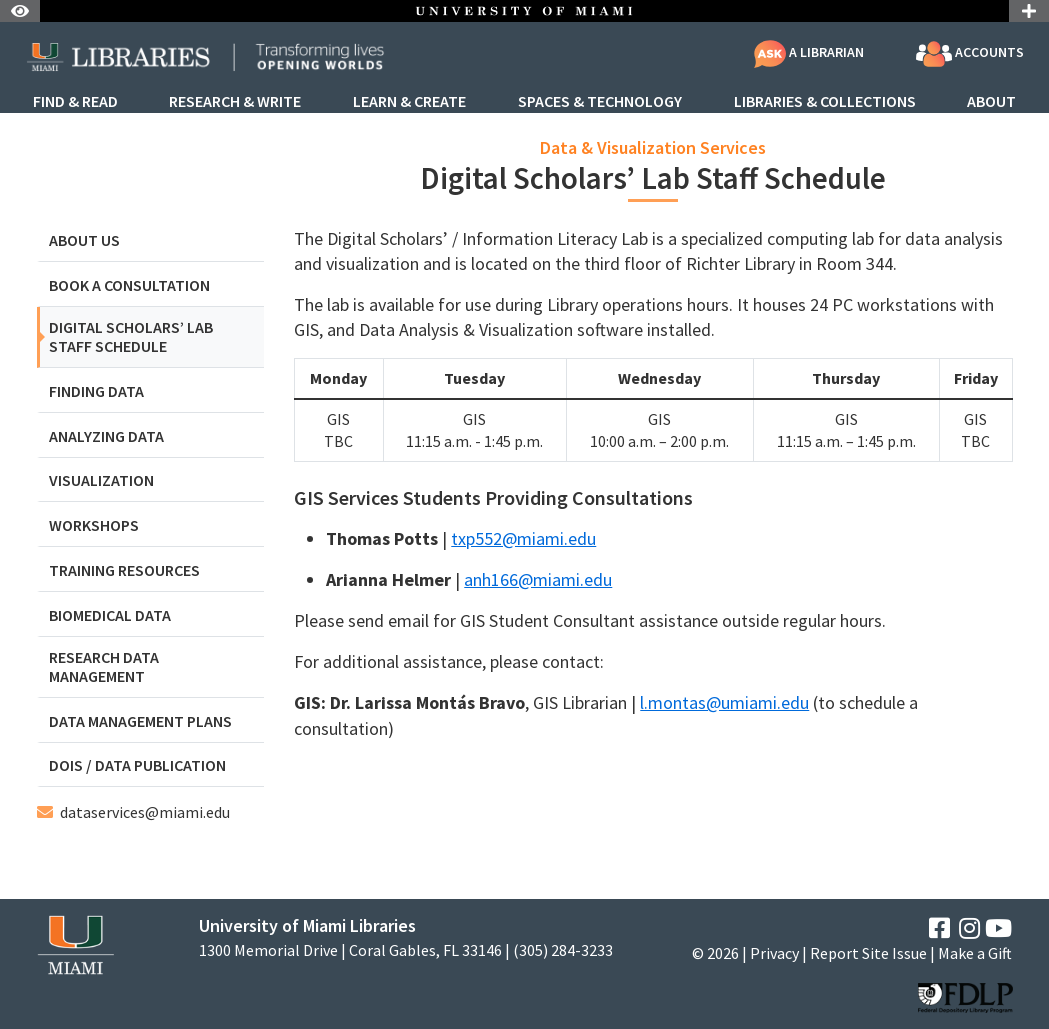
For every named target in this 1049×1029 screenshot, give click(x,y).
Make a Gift (975, 953)
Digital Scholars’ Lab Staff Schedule (131, 337)
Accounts (970, 54)
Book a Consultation (129, 285)
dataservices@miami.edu (145, 812)
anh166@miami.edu (538, 579)
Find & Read (75, 102)
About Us (84, 240)
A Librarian (809, 52)
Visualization (101, 480)
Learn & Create (409, 102)
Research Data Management (104, 667)
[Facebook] (939, 928)
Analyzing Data (106, 436)
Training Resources (124, 570)
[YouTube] (998, 928)
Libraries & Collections (825, 102)
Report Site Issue (868, 953)
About (991, 102)
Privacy (774, 953)
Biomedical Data (110, 615)
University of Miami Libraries (307, 925)
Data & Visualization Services (653, 147)
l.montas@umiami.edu (724, 702)
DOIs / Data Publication (137, 765)
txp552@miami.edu (523, 538)
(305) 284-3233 (563, 950)
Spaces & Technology (600, 102)
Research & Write (235, 102)
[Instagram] (969, 928)
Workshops (94, 525)
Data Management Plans (140, 721)
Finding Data (96, 391)
